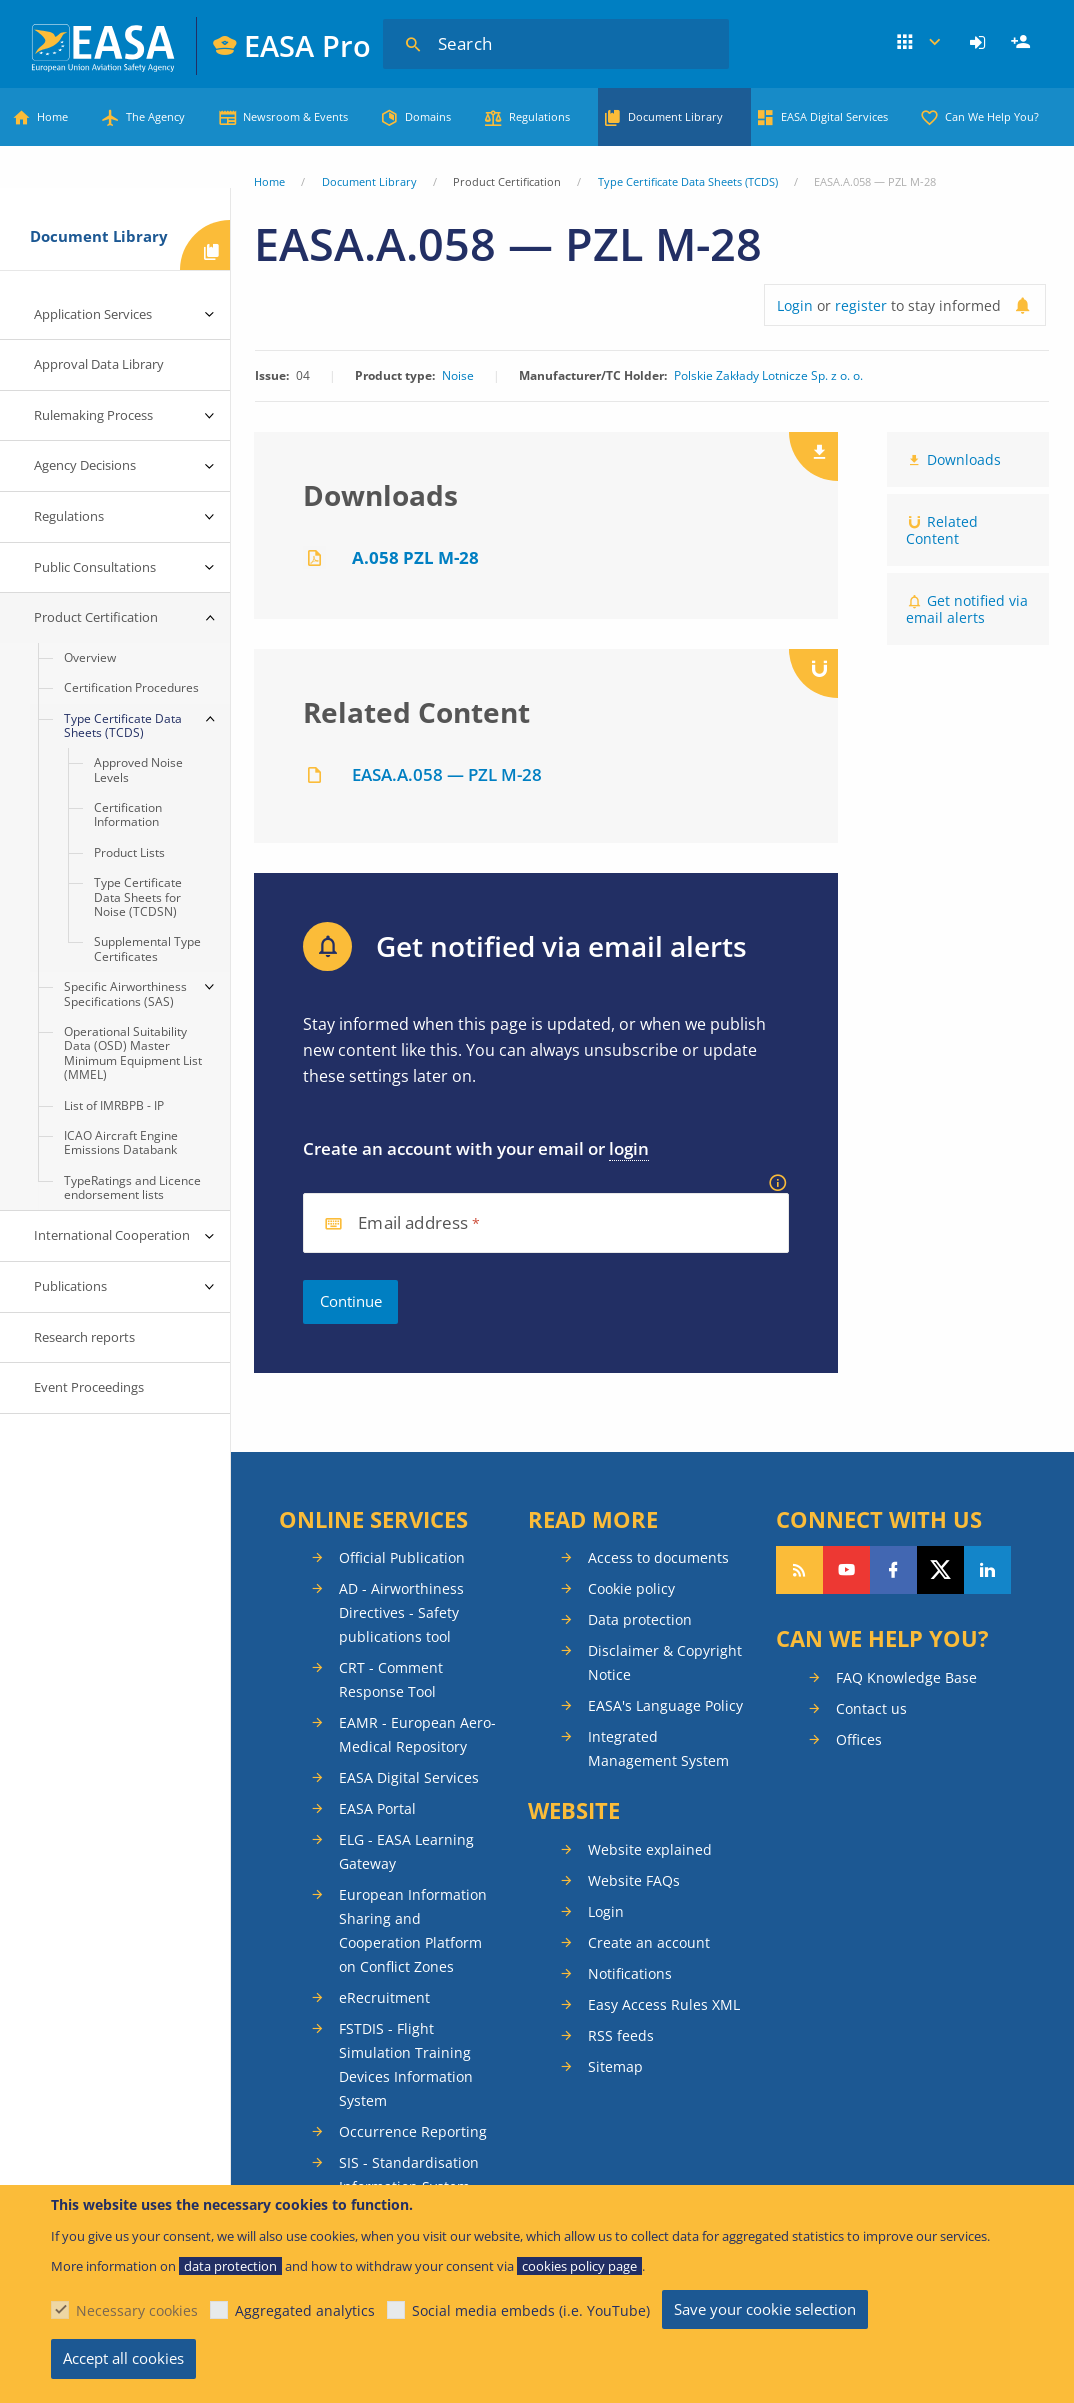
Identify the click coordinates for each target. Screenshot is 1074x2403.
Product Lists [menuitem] (129, 852)
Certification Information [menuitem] (128, 814)
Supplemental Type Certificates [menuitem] (147, 948)
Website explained (650, 1849)
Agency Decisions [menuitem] (85, 465)
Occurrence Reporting (413, 2131)
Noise (458, 376)
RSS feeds (621, 2035)
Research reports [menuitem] (84, 1337)
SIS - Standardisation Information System (409, 2174)
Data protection (640, 1619)
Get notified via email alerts (967, 609)
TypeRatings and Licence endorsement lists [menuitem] (132, 1187)
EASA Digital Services (834, 116)
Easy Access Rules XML (664, 2004)
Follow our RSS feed (799, 1570)
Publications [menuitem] (70, 1286)
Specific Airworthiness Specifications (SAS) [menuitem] (125, 993)
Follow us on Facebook (893, 1570)
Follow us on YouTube (846, 1570)
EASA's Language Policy (665, 1705)
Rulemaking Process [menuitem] (93, 415)
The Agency (155, 116)
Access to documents (658, 1557)
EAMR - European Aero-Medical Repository (417, 1734)
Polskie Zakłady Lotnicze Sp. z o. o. (768, 376)
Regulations (539, 116)
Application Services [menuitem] (93, 314)
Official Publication (402, 1557)
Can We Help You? (992, 116)
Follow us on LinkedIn (987, 1570)
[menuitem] (980, 43)
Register (1023, 43)
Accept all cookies (123, 2358)
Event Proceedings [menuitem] (89, 1387)
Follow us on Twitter (940, 1570)
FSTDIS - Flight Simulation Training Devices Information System (406, 2064)
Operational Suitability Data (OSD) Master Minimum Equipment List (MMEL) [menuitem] (133, 1053)
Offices (859, 1739)
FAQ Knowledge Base (906, 1677)
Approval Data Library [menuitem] (99, 364)
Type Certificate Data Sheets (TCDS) (688, 181)
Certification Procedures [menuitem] (131, 687)
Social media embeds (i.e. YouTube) (531, 2310)
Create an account (649, 1942)
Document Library (675, 116)
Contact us (871, 1708)
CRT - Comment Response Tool (391, 1679)
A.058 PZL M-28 (415, 557)
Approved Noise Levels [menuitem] (138, 769)
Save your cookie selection (765, 2309)
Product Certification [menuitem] (96, 617)
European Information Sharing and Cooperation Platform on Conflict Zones (413, 1930)
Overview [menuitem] (90, 657)
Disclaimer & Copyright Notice (665, 1662)
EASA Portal (377, 1808)
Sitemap (615, 2066)
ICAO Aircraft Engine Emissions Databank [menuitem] (121, 1142)
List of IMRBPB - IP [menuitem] (114, 1105)
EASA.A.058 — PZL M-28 (447, 774)
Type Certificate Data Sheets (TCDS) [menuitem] (123, 725)
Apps (920, 43)
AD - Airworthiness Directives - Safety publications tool (401, 1612)
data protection (230, 2266)
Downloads (964, 459)
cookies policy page (579, 2266)
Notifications (630, 1973)
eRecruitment (384, 1997)
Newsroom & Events (295, 116)
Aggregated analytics (305, 2310)
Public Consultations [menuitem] (95, 567)
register (861, 305)
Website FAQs (634, 1880)
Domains (428, 116)
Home (52, 116)
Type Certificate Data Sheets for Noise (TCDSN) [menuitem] (138, 897)
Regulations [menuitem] (69, 516)
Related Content (942, 530)
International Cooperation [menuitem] (112, 1235)
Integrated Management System (658, 1748)
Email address (413, 1223)
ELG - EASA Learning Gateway (406, 1851)
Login (980, 43)
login (629, 1148)
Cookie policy (631, 1588)
